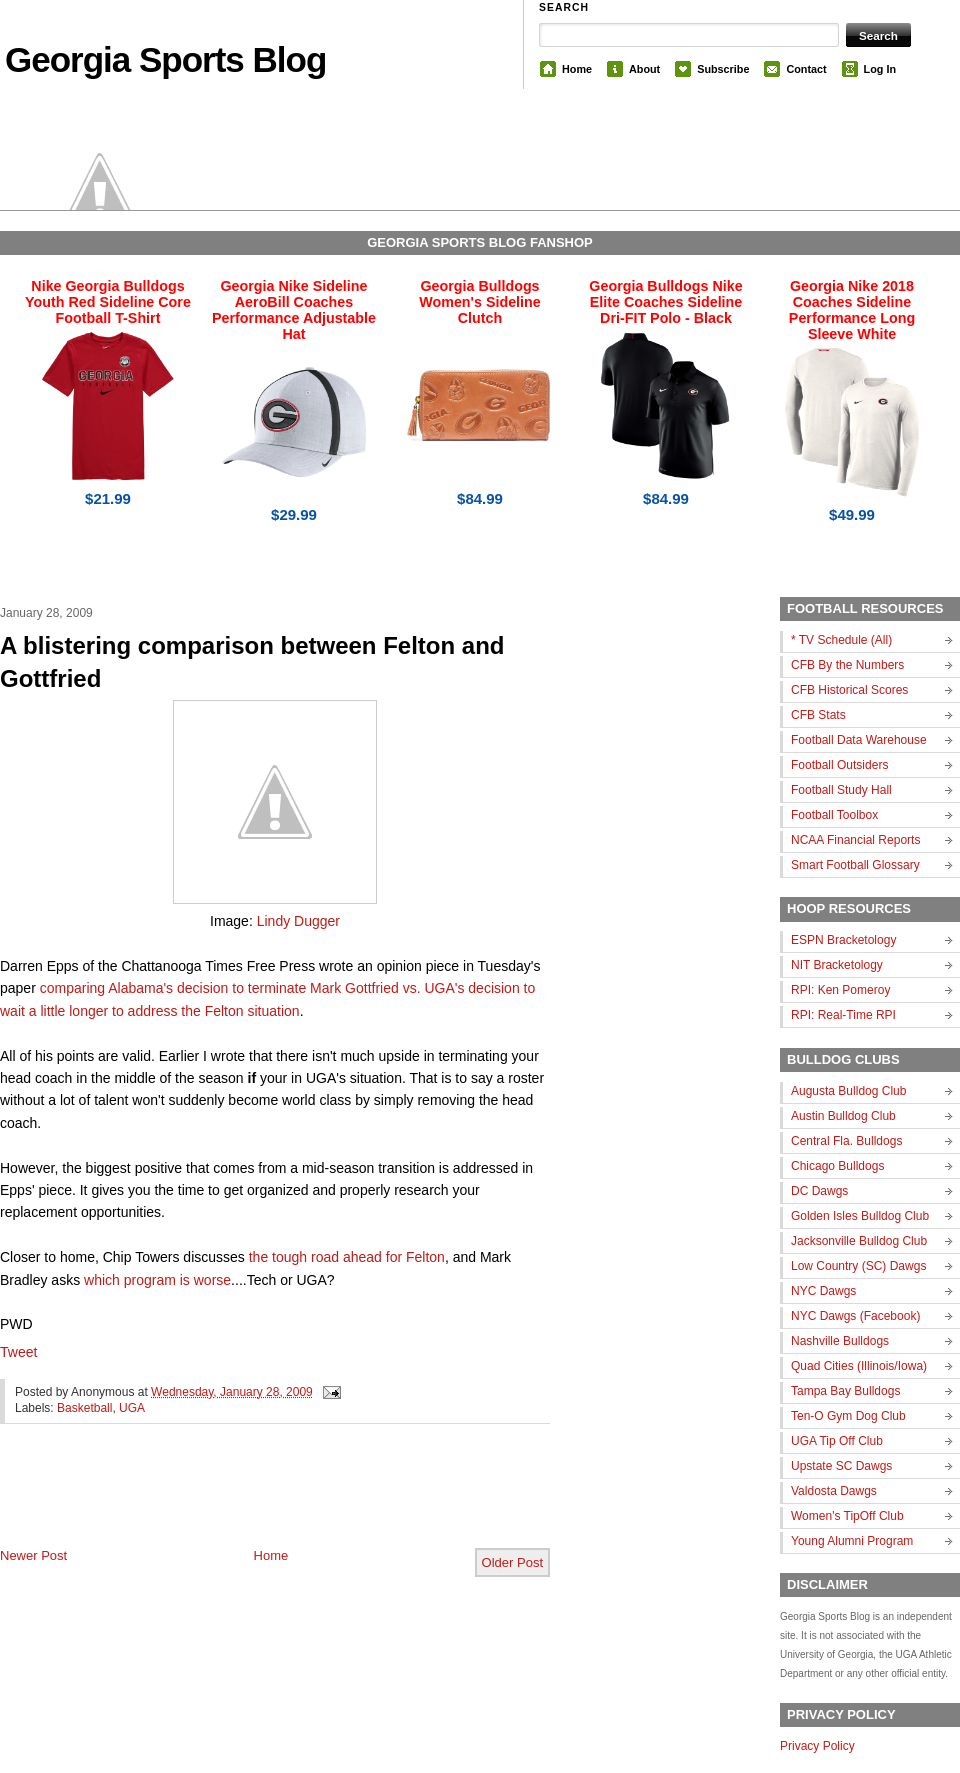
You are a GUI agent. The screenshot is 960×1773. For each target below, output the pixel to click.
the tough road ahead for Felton (347, 1257)
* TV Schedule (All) (841, 640)
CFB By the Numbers (847, 665)
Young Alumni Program (852, 1541)
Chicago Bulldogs (837, 1166)
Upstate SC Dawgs (841, 1466)
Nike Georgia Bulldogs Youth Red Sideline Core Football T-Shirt (108, 302)
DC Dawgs (819, 1191)
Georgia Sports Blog (165, 59)
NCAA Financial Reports (855, 840)
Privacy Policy (817, 1746)
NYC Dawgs (823, 1291)
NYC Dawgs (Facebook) (855, 1316)
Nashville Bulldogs (840, 1341)
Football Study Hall (841, 790)
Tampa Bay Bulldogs (845, 1391)
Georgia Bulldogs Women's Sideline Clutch (480, 302)
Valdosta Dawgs (834, 1491)
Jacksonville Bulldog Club (859, 1241)
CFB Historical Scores (849, 690)
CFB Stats (818, 715)
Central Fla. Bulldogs (846, 1141)
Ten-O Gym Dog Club (848, 1416)
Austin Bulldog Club (843, 1116)
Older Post (512, 1562)
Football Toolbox (834, 815)
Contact (806, 69)
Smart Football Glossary (855, 865)
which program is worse (157, 1280)
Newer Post (33, 1555)
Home (577, 69)
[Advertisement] (234, 1502)
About (644, 69)
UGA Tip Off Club (837, 1441)
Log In (880, 69)
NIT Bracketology (837, 965)
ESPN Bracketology (843, 940)
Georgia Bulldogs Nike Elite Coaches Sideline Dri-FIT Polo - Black (665, 302)
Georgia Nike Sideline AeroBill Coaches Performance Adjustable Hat (294, 310)
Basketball (84, 1408)
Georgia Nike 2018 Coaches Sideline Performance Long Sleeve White (852, 310)
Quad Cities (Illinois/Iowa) (859, 1366)
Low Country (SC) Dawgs (858, 1266)
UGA (132, 1408)
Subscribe (723, 69)
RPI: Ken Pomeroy (840, 990)
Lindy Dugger (298, 921)
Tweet (18, 1352)
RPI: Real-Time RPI (843, 1015)
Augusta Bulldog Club (848, 1091)
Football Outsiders (839, 765)
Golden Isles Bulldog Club (860, 1216)
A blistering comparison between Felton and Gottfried (252, 662)
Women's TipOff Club (847, 1516)
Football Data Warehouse (859, 740)
